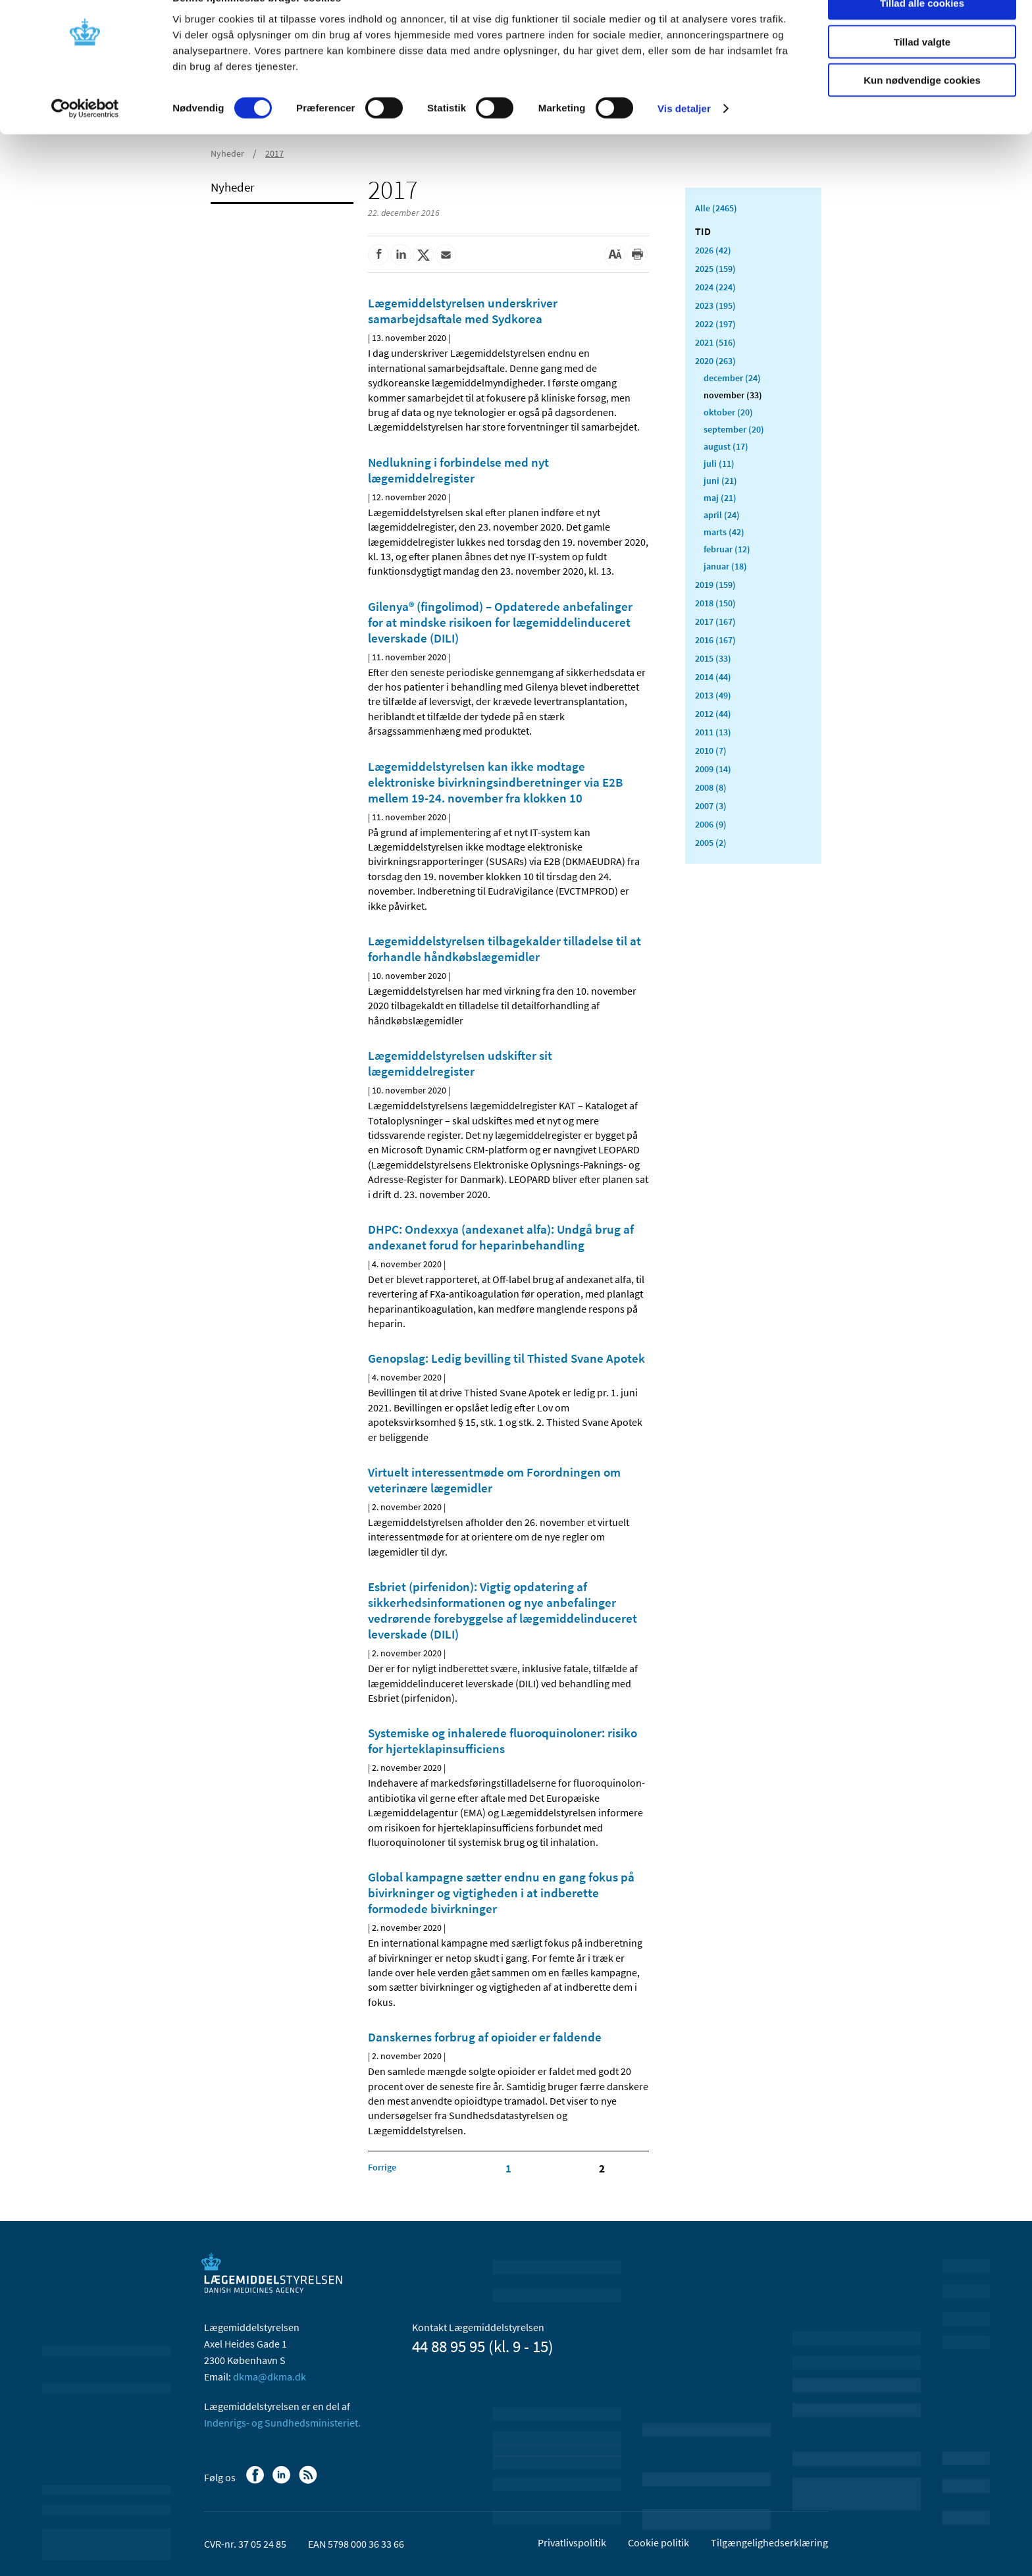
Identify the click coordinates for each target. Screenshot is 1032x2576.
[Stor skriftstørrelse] (614, 254)
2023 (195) (715, 305)
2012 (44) (713, 714)
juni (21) (720, 480)
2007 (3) (711, 806)
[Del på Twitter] (423, 254)
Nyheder (233, 187)
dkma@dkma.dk (269, 2376)
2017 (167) (715, 621)
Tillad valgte (922, 71)
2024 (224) (715, 287)
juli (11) (719, 463)
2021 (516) (715, 342)
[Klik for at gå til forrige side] (382, 2167)
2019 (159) (715, 585)
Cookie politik (658, 2542)
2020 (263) (715, 361)
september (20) (734, 429)
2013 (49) (713, 695)
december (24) (732, 378)
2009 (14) (713, 769)
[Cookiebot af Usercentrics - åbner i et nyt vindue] (85, 138)
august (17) (726, 446)
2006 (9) (711, 824)
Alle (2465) (716, 208)
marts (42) (724, 532)
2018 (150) (715, 603)
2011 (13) (713, 732)
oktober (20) (728, 412)
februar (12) (727, 549)
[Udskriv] (637, 254)
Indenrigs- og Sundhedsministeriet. (282, 2422)
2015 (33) (713, 658)
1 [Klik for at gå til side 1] (508, 2168)
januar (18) (725, 566)
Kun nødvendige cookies (922, 109)
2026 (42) (713, 250)
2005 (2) (711, 843)
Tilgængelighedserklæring (769, 2542)
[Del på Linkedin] (400, 254)
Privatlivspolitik (572, 2542)
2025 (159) (715, 269)
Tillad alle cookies (922, 32)
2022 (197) (715, 324)
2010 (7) (711, 750)
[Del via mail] (445, 254)
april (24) (722, 515)
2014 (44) (713, 677)
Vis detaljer (684, 138)
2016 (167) (715, 640)
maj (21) (720, 498)
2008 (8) (711, 787)
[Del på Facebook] (378, 254)
